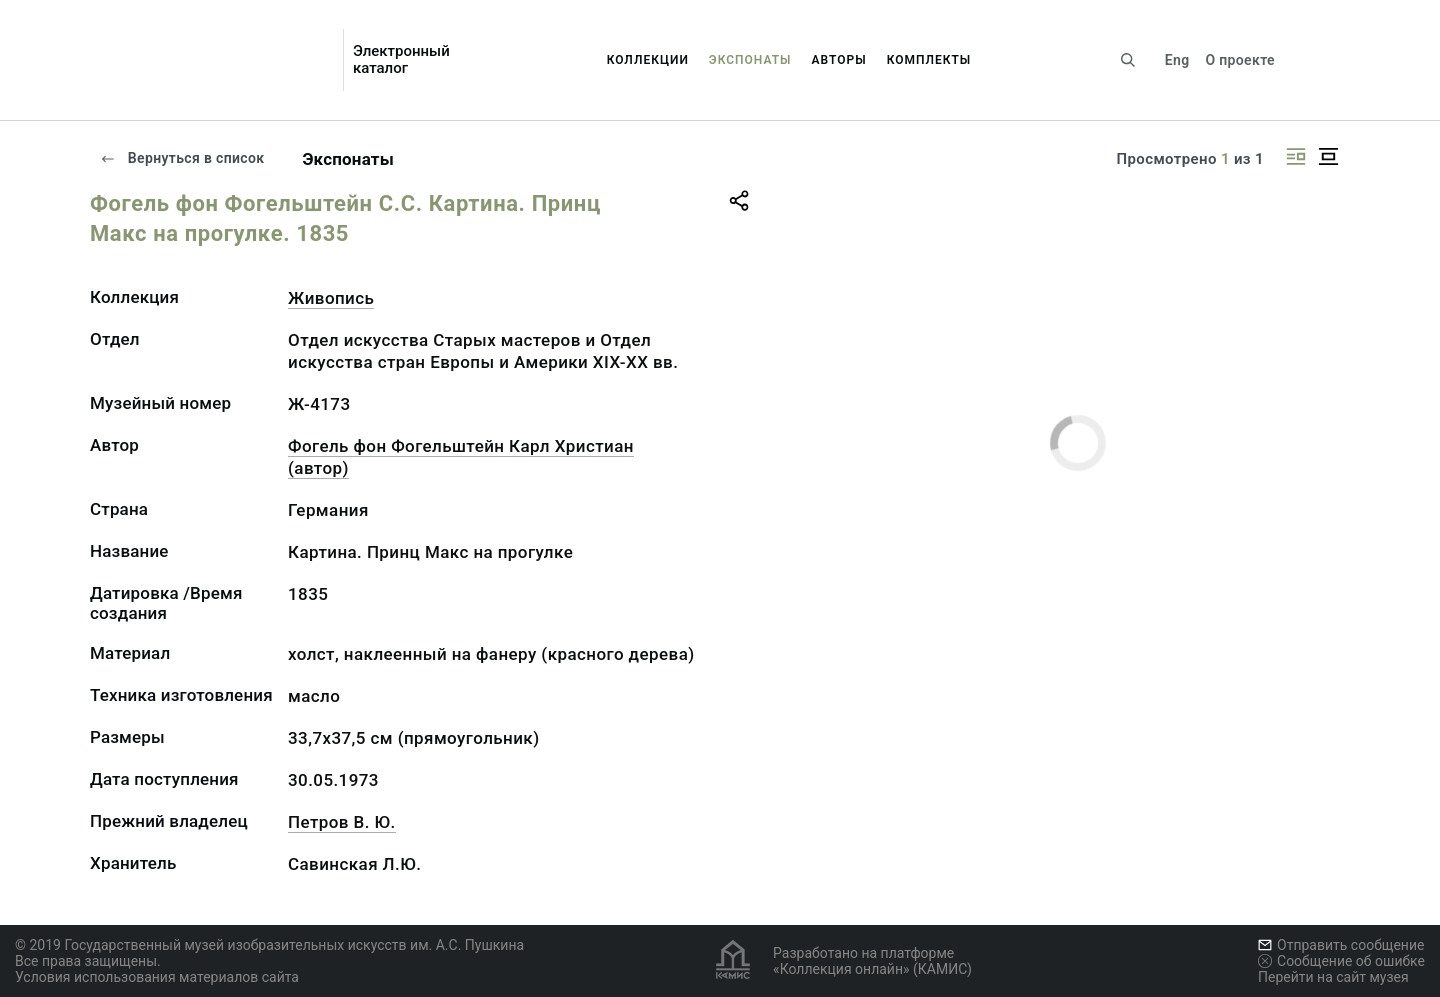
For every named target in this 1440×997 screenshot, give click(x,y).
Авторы (839, 60)
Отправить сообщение (1341, 945)
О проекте (1239, 60)
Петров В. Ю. (342, 822)
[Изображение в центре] (1328, 156)
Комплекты (929, 60)
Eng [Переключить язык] (1177, 60)
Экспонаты (750, 60)
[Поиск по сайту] (1128, 60)
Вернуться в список (182, 158)
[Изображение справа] (1296, 156)
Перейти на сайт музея (1333, 977)
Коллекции (648, 60)
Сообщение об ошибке (1341, 961)
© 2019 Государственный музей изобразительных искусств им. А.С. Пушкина (269, 945)
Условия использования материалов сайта (157, 977)
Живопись (331, 298)
